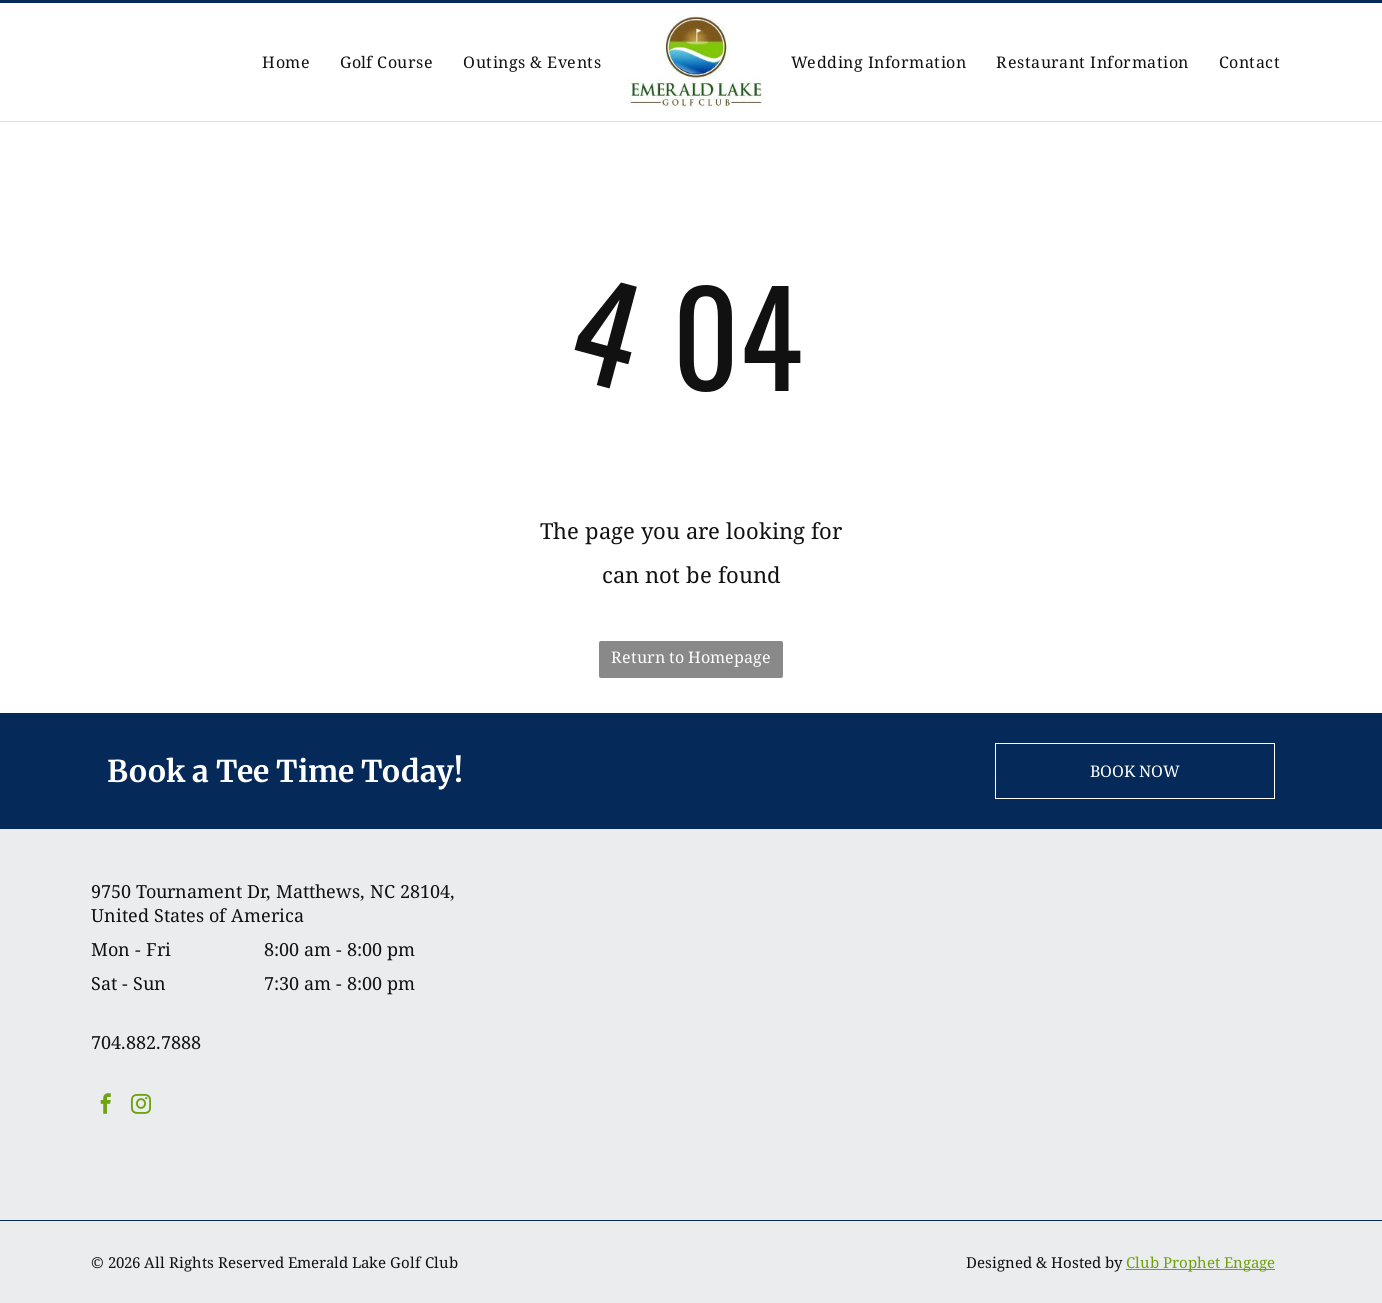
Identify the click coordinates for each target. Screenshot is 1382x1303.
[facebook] (106, 1106)
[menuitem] (286, 62)
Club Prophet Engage (1200, 1262)
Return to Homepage (691, 657)
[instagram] (141, 1106)
